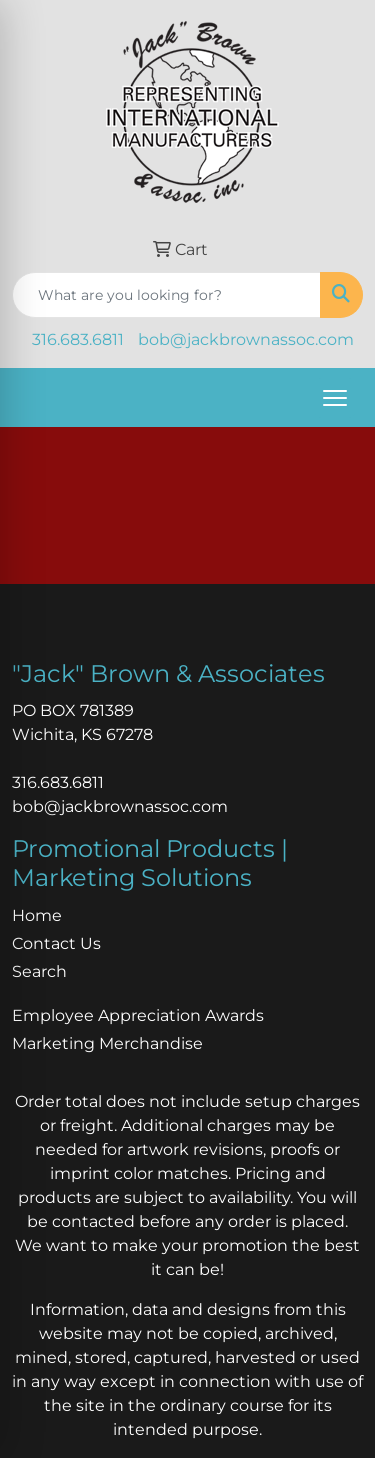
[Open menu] (335, 398)
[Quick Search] (166, 295)
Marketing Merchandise (107, 1043)
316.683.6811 (78, 339)
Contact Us (56, 943)
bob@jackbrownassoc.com (246, 339)
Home (37, 915)
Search (39, 971)
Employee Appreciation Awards (138, 1015)
